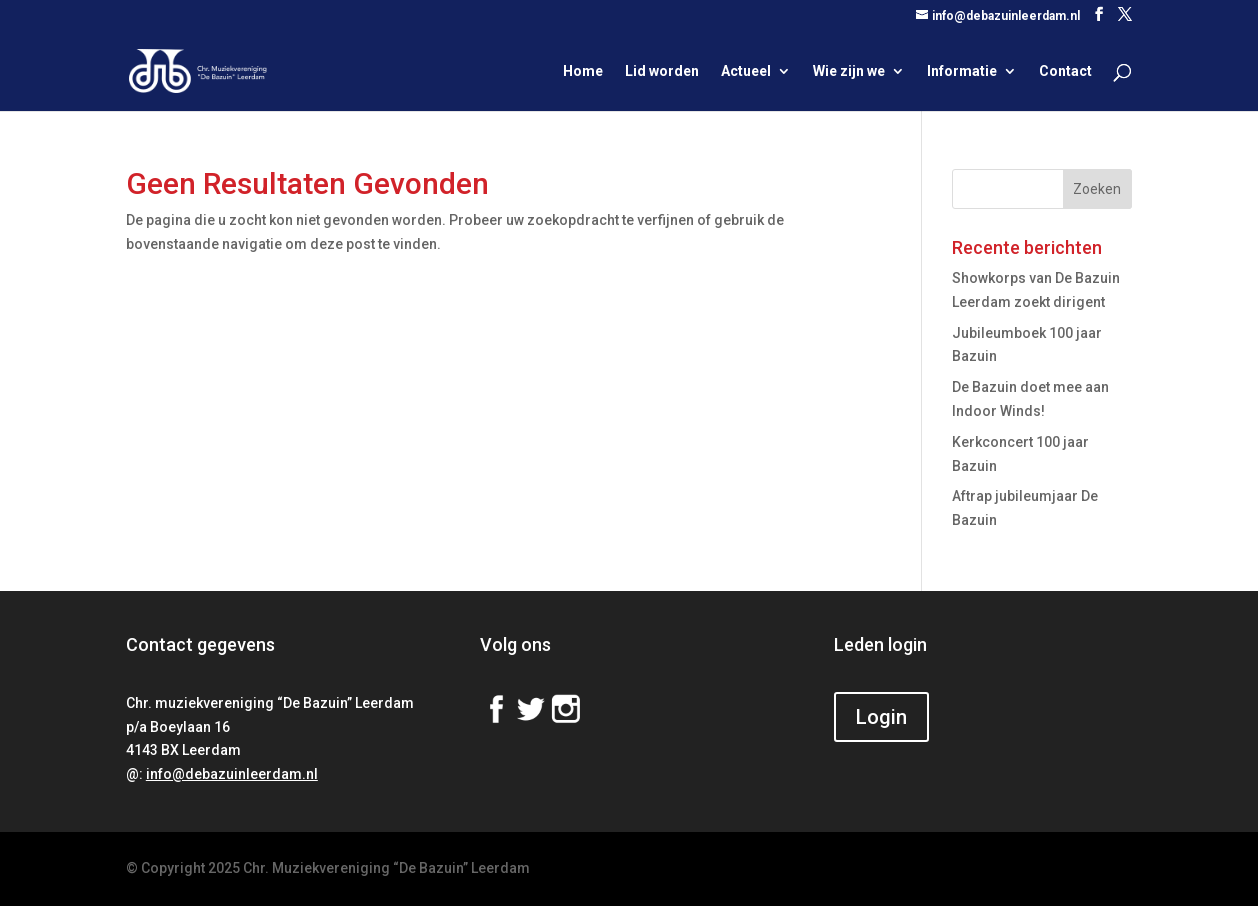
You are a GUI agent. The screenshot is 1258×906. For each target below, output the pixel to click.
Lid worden (662, 71)
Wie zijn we (849, 71)
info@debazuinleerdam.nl (232, 774)
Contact (1065, 71)
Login (881, 717)
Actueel (746, 71)
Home (583, 71)
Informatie (962, 71)
